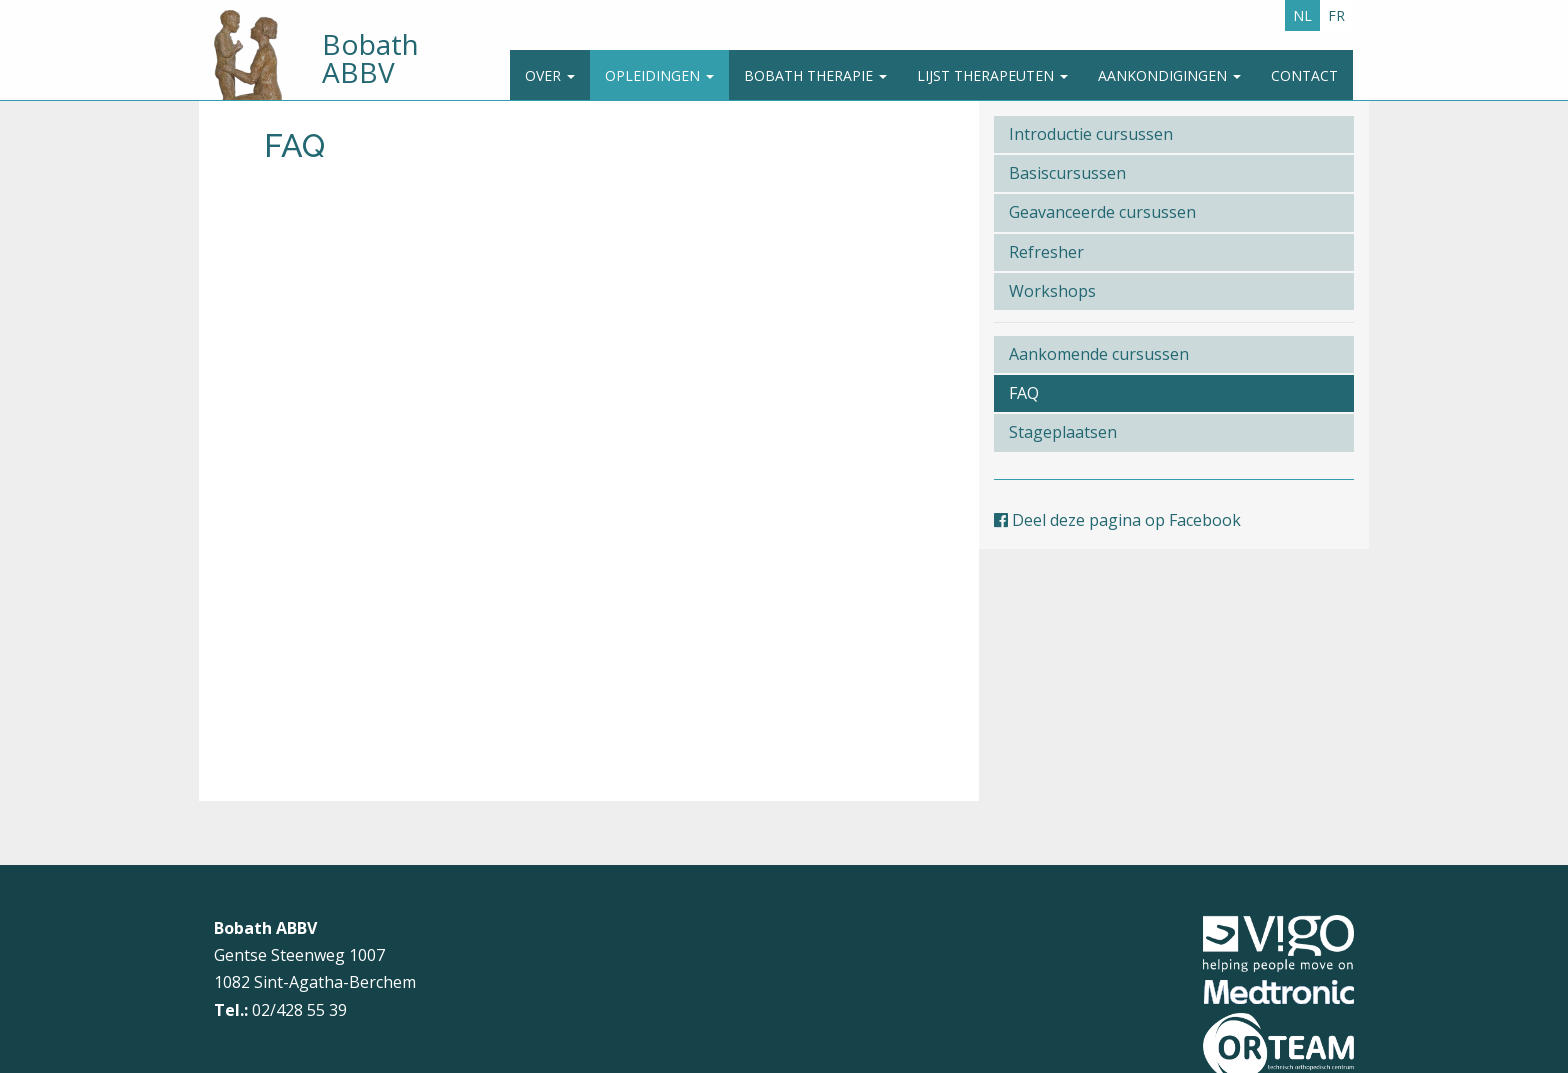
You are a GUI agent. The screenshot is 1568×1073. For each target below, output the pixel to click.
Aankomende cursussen (1099, 354)
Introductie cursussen (1091, 134)
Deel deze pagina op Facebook (1117, 520)
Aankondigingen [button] (1169, 75)
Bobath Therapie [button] (815, 75)
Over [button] (550, 75)
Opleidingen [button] (659, 75)
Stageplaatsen (1063, 432)
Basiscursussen (1067, 173)
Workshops (1052, 291)
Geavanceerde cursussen (1102, 212)
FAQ (1024, 393)
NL (1302, 15)
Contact (1304, 75)
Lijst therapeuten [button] (992, 75)
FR (1336, 15)
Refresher (1046, 252)
